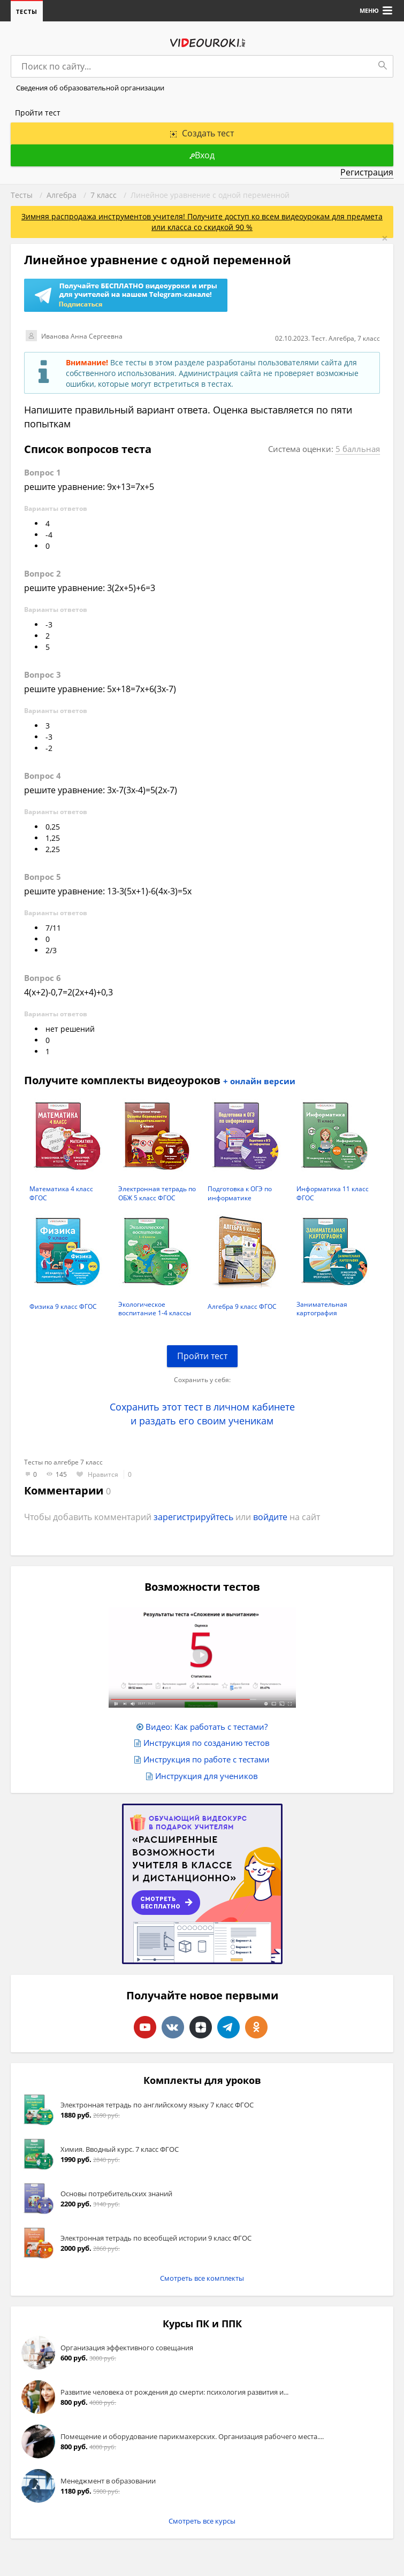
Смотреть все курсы (202, 2521)
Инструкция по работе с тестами (206, 1759)
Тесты (26, 11)
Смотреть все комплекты (202, 2278)
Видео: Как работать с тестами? (207, 1726)
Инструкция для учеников (206, 1775)
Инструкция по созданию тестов (206, 1742)
